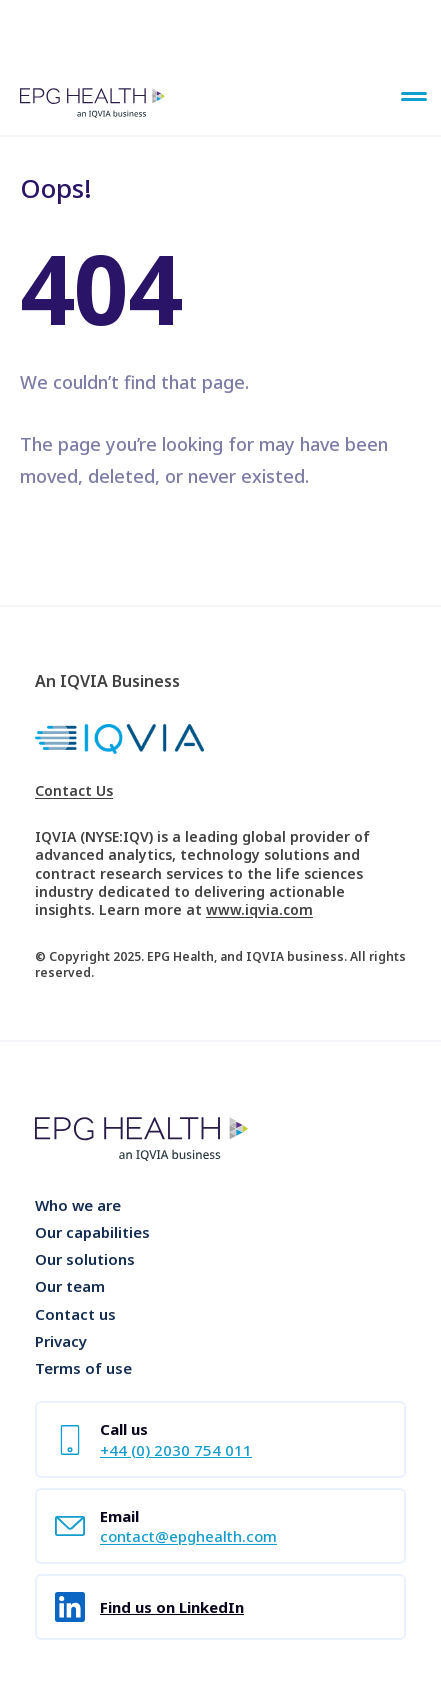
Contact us (75, 1314)
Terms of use (83, 1368)
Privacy (61, 1341)
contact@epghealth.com (188, 1536)
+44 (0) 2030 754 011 (176, 1450)
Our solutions (85, 1259)
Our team (70, 1286)
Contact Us (74, 791)
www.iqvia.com (259, 909)
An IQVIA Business (107, 681)
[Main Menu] (414, 98)
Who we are (78, 1205)
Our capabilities (92, 1232)
